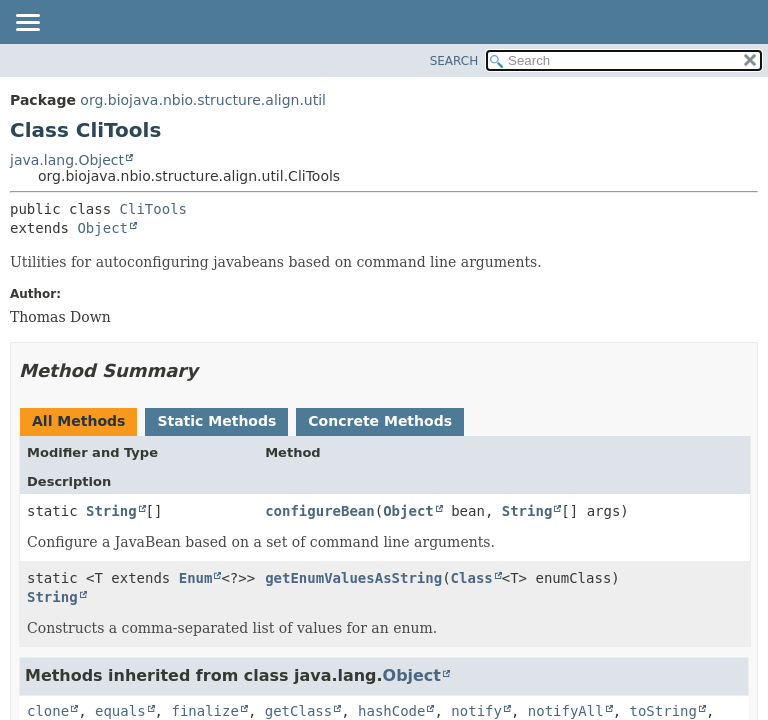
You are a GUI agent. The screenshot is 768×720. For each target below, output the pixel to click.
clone (48, 711)
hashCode (391, 711)
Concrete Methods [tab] (380, 421)
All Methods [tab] (78, 421)
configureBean (320, 511)
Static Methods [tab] (216, 421)
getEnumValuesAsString (353, 578)
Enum (196, 578)
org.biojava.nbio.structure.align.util (203, 100)
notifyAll (566, 711)
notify (476, 711)
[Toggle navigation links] (27, 24)
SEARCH (454, 61)
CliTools (153, 209)
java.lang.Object (67, 160)
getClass (298, 711)
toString (663, 711)
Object (102, 228)
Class (472, 578)
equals (120, 711)
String (111, 511)
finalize (204, 711)
